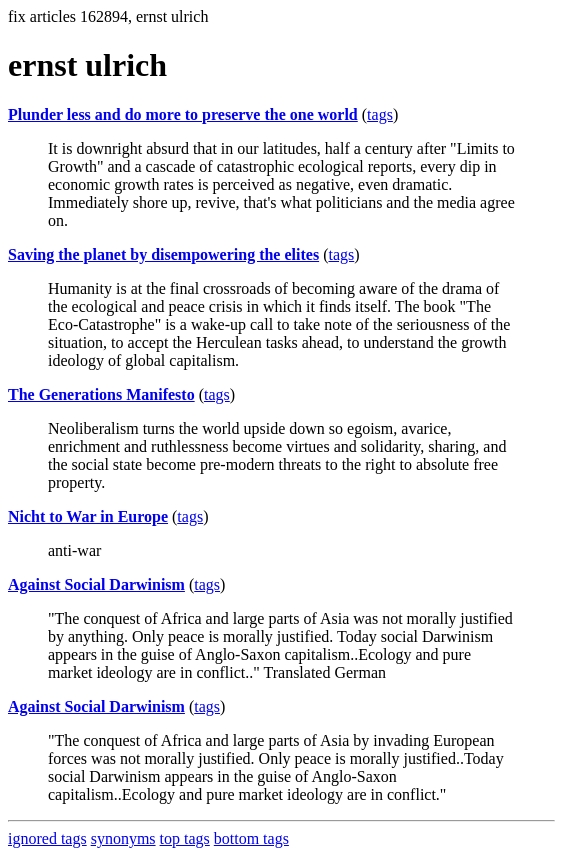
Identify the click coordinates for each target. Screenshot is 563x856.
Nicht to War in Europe (88, 516)
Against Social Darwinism (96, 584)
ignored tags (47, 838)
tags (380, 114)
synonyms (123, 838)
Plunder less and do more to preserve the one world (183, 114)
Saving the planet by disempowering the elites (163, 254)
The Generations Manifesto (101, 394)
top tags (185, 838)
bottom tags (251, 838)
